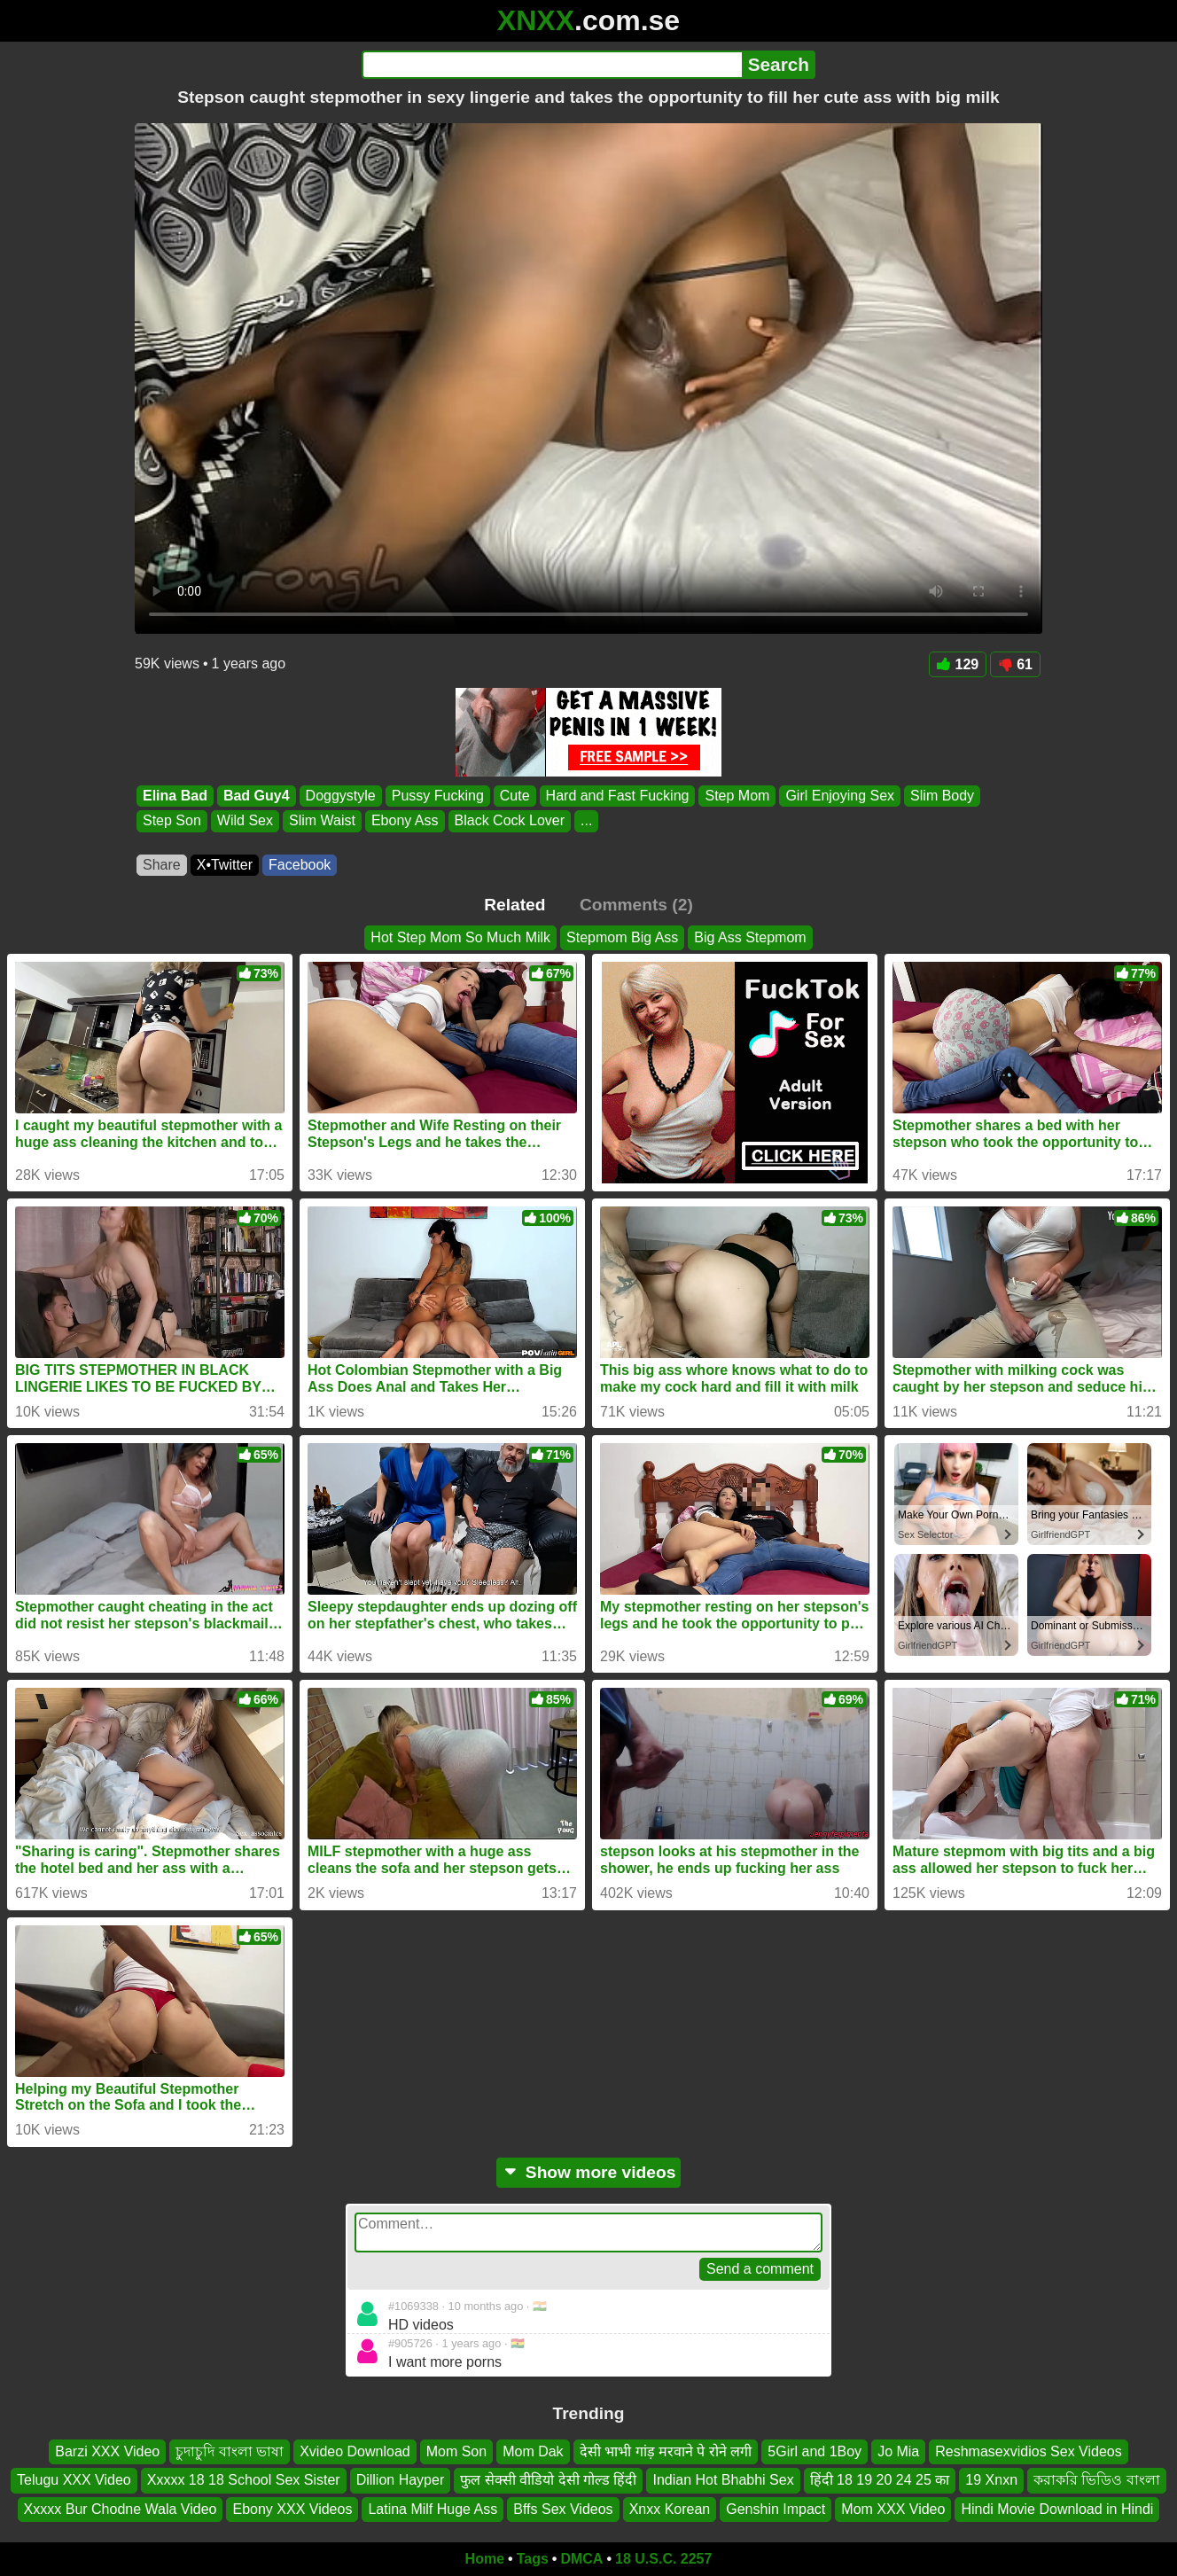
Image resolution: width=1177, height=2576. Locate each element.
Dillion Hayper (400, 2480)
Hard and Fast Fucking (618, 795)
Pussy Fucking (438, 795)
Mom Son (456, 2451)
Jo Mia (898, 2451)
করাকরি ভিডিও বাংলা (1096, 2480)
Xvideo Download (355, 2451)
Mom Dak (533, 2451)
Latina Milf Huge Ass (432, 2509)
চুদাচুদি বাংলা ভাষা (229, 2451)
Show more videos (589, 2172)
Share (162, 864)
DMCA (581, 2558)
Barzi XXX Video (107, 2451)
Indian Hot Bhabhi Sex (722, 2480)
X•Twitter (225, 864)
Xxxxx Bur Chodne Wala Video (120, 2509)
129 (958, 664)
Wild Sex (245, 821)
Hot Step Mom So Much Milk (460, 937)
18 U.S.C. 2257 (663, 2558)
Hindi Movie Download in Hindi (1057, 2509)
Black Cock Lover (510, 821)
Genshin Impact (775, 2509)
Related (514, 904)
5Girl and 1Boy (814, 2451)
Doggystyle (341, 795)
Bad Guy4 (256, 795)
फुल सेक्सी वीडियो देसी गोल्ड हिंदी (548, 2480)
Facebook (300, 864)
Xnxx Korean (670, 2509)
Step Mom (737, 795)
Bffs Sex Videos (562, 2509)
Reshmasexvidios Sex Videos (1028, 2451)
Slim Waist (322, 821)
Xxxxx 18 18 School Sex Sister (243, 2480)
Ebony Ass (405, 821)
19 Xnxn (991, 2480)
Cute (515, 795)
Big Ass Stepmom (750, 937)
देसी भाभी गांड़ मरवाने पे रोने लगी (666, 2451)
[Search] (552, 65)
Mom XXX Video (893, 2509)
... (586, 821)
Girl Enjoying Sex (839, 795)
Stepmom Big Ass (622, 937)
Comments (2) (636, 904)
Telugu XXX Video (74, 2480)
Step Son (172, 821)
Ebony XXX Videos (292, 2509)
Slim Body (942, 795)
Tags (533, 2558)
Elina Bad (175, 795)
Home (484, 2558)
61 (1015, 664)
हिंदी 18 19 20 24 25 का (880, 2480)
